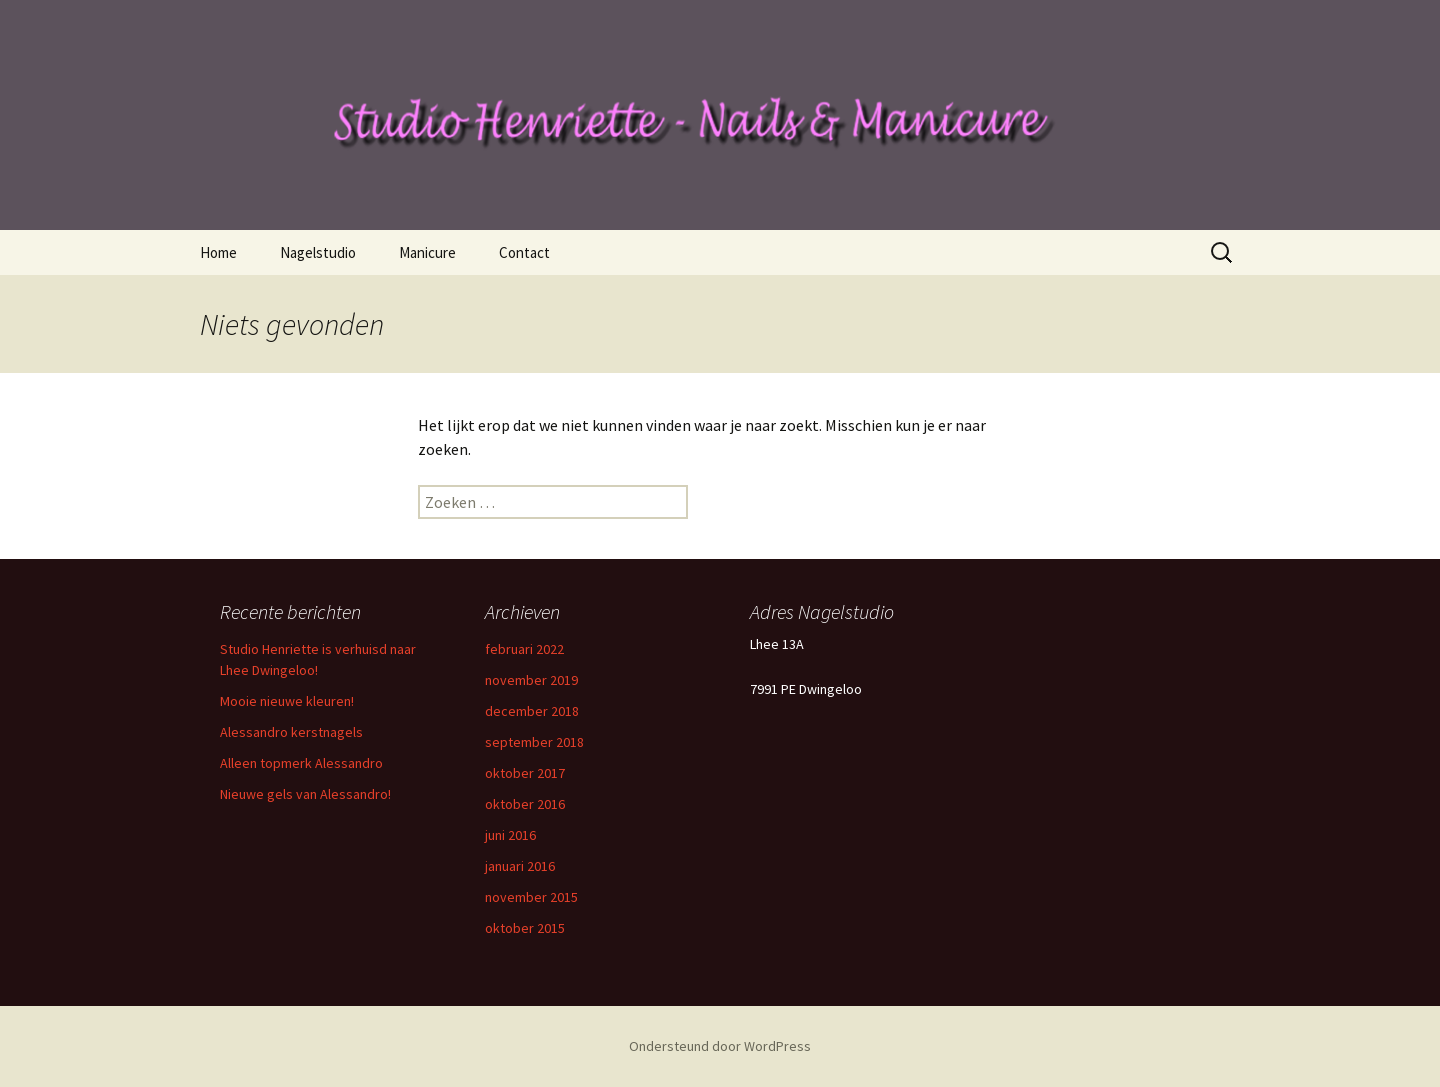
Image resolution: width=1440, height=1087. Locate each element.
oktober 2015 (525, 928)
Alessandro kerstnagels (291, 732)
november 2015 (531, 897)
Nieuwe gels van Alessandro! (305, 794)
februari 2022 (524, 649)
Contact (524, 252)
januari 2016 (520, 866)
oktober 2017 (525, 773)
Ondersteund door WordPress (720, 1046)
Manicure (427, 252)
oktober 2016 (525, 804)
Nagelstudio (318, 252)
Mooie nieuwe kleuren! (287, 701)
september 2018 (534, 742)
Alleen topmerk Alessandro (301, 763)
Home (218, 252)
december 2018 (532, 711)
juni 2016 (510, 835)
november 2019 (531, 680)
